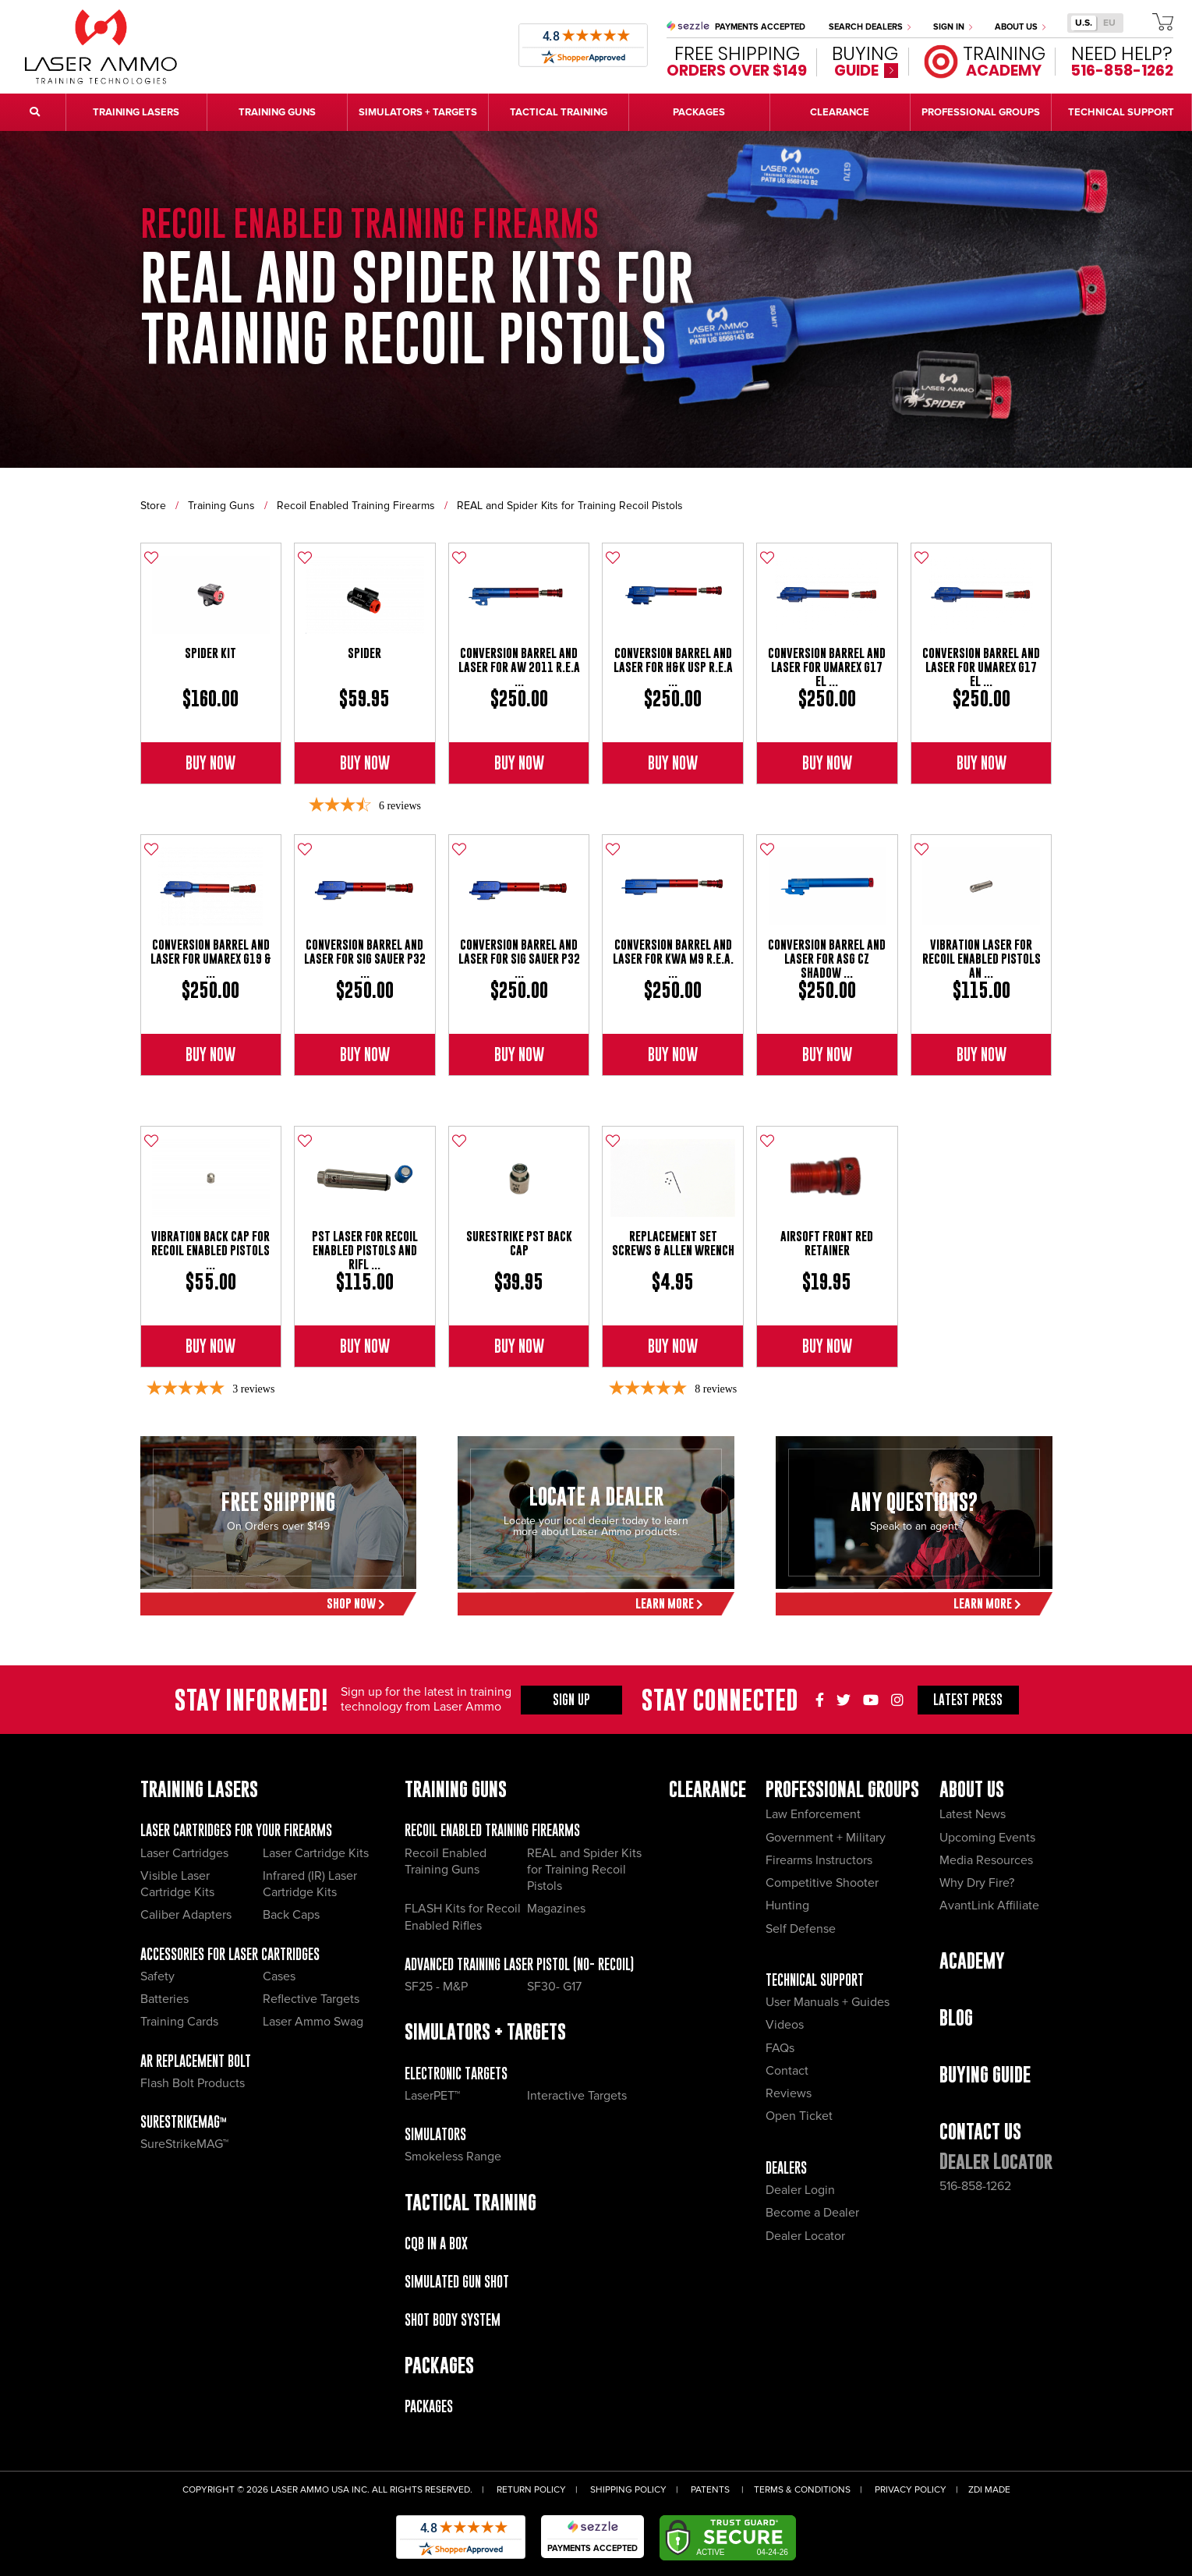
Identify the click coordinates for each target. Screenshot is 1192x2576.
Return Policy (531, 2490)
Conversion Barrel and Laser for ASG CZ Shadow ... (827, 958)
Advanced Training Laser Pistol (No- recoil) (519, 1964)
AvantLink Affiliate (989, 1905)
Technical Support (815, 1980)
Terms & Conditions (802, 2490)
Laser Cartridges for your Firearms (236, 1830)
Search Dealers (870, 27)
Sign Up (571, 1699)
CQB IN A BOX (436, 2243)
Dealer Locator (805, 2236)
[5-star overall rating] (210, 1389)
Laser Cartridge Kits (316, 1853)
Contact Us (980, 2131)
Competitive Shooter (822, 1883)
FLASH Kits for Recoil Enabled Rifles (463, 1917)
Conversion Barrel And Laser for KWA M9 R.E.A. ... (673, 958)
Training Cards (179, 2021)
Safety (157, 1976)
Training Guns (221, 505)
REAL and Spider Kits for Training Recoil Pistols (570, 505)
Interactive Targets (577, 2096)
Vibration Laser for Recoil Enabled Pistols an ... (981, 958)
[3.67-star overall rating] (365, 806)
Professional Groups (842, 1789)
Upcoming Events (987, 1837)
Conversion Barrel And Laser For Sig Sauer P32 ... (365, 958)
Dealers (786, 2168)
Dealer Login (800, 2190)
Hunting (787, 1905)
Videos (785, 2025)
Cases (279, 1976)
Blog (956, 2017)
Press (968, 1699)
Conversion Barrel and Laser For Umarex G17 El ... (827, 667)
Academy (972, 1960)
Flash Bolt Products (192, 2083)
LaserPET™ (432, 2096)
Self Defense (801, 1929)
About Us (1020, 27)
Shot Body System (452, 2320)
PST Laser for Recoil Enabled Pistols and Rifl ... (365, 1250)
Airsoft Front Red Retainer (826, 1243)
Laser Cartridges (184, 1853)
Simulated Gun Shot (457, 2281)
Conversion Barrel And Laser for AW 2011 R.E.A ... (519, 667)
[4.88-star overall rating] (673, 1389)
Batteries (164, 1999)
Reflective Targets (311, 1999)
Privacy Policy (910, 2490)
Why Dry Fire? (976, 1883)
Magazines (556, 1908)
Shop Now (356, 1603)
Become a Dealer (812, 2212)
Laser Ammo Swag (313, 2021)
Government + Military (826, 1837)
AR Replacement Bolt (195, 2061)
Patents (710, 2490)
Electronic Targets (456, 2073)
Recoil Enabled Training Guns (445, 1861)
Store (153, 505)
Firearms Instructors (819, 1860)
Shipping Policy (628, 2490)
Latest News (972, 1814)
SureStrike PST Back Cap (519, 1243)
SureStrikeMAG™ (183, 2122)
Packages (429, 2406)
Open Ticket (799, 2116)
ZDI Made (989, 2490)
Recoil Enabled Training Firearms (356, 505)
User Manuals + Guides (828, 2002)
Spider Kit (210, 653)
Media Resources (986, 1860)
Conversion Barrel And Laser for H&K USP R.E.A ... (673, 667)
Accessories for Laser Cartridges (230, 1954)
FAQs (780, 2048)
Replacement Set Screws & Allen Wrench (673, 1243)
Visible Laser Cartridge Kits (177, 1884)
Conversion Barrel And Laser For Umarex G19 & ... (210, 958)
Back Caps (291, 1915)
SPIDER (364, 653)
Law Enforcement (813, 1814)
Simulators (435, 2134)
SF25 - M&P (436, 1986)
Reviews (789, 2093)
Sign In (952, 27)
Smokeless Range (453, 2156)
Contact (787, 2071)
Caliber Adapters (186, 1915)
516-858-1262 (975, 2186)
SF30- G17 (554, 1986)
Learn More (669, 1603)
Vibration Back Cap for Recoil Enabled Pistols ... (210, 1250)
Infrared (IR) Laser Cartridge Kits (310, 1884)
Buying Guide (985, 2074)
